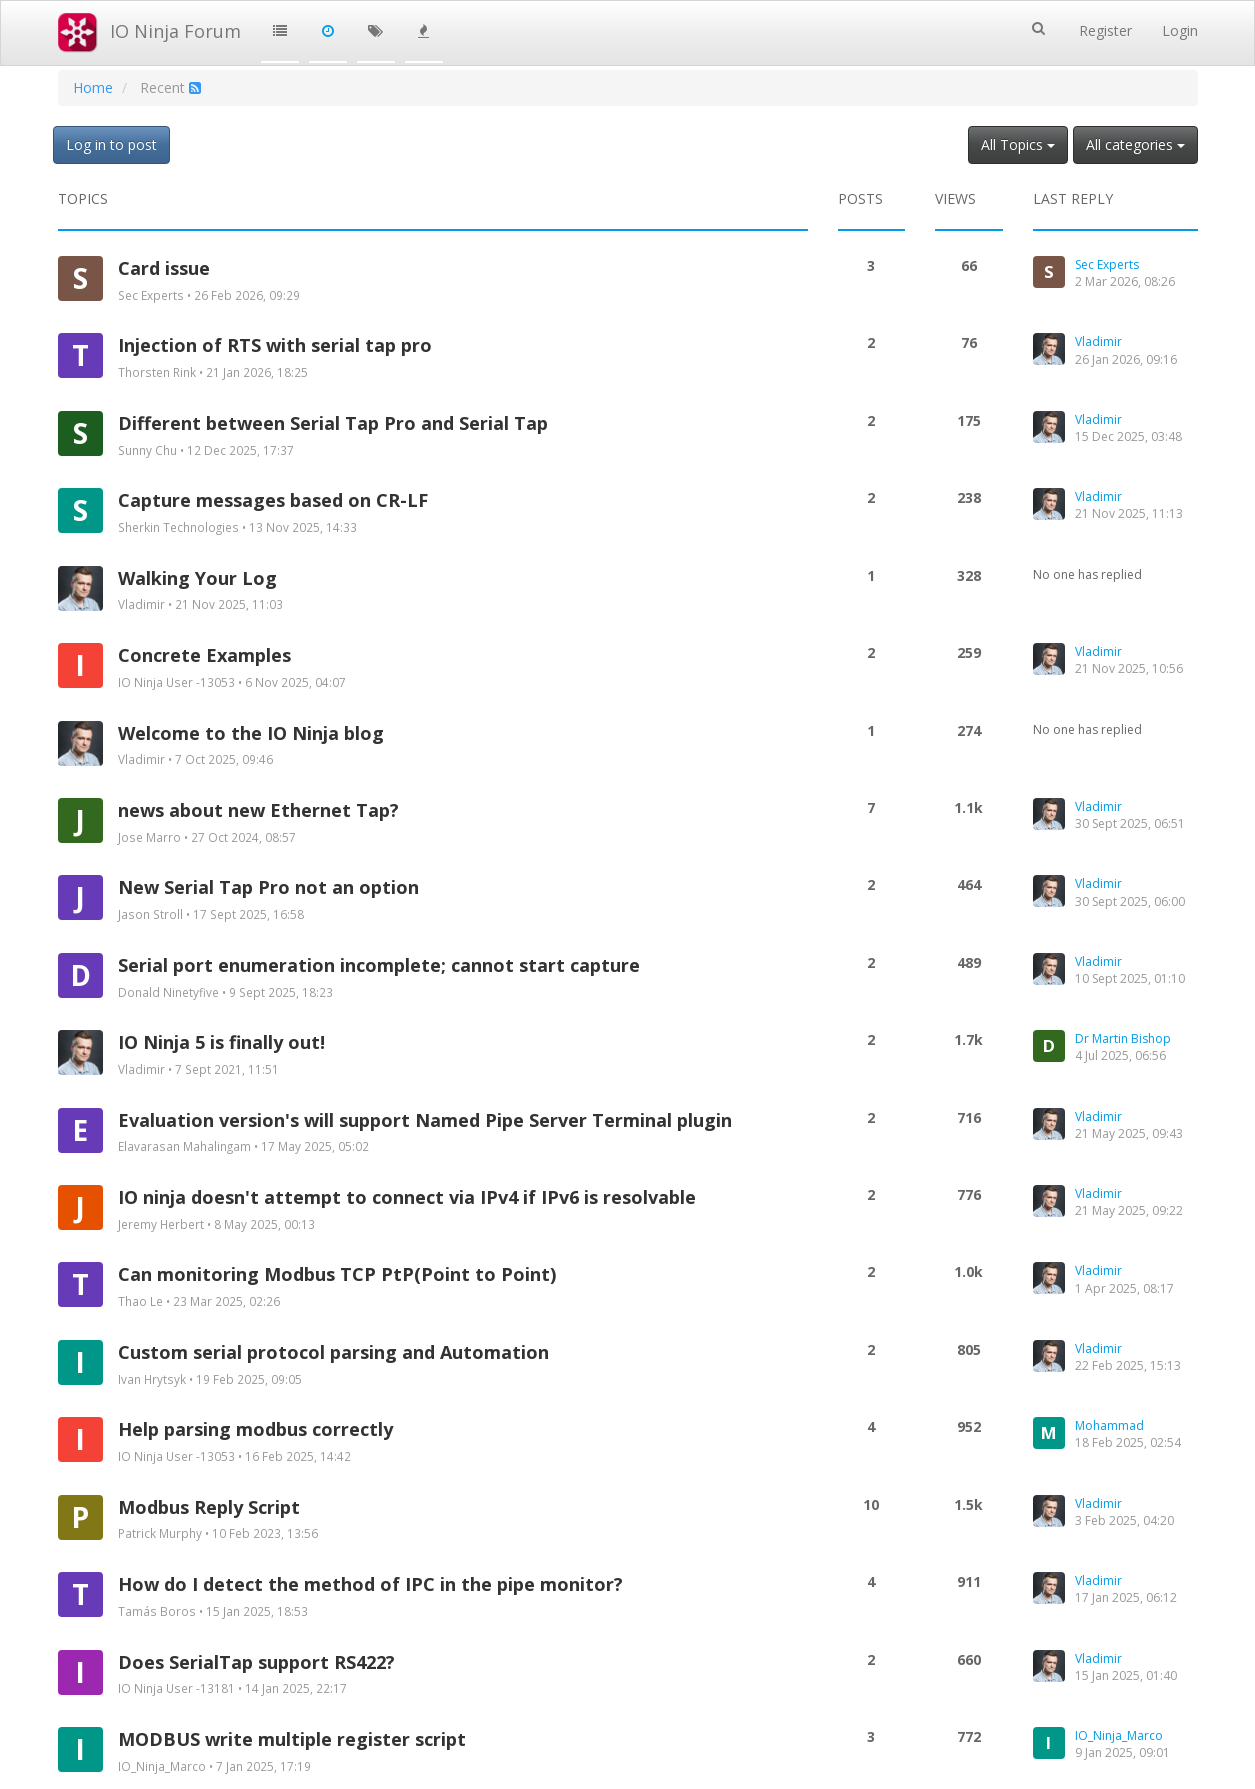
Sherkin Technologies (178, 527)
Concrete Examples (204, 655)
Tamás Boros (157, 1611)
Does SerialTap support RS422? (256, 1662)
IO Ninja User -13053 (176, 682)
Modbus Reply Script (209, 1507)
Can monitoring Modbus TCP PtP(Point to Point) (337, 1274)
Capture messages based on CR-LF (273, 500)
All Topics (1018, 144)
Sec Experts (151, 295)
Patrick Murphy (160, 1533)
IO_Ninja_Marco (162, 1766)
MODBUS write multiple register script (292, 1739)
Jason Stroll (150, 914)
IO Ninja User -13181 (176, 1688)
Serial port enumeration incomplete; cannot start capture (379, 965)
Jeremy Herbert (161, 1224)
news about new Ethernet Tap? (258, 810)
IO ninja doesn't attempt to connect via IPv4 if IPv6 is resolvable (407, 1197)
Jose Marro (149, 837)
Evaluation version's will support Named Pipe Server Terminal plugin (425, 1120)
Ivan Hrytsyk (152, 1379)
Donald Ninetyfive (168, 992)
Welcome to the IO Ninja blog (251, 733)
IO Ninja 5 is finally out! (221, 1042)
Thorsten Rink (157, 372)
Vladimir (141, 604)
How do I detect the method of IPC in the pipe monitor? (370, 1584)
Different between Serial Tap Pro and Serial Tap (333, 423)
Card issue (164, 268)
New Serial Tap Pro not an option (268, 887)
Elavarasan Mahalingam (184, 1146)
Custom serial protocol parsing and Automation (333, 1352)
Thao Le (140, 1301)
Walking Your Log (197, 578)
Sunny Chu (147, 450)
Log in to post (111, 144)
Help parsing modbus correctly (255, 1429)
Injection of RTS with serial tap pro (275, 345)
